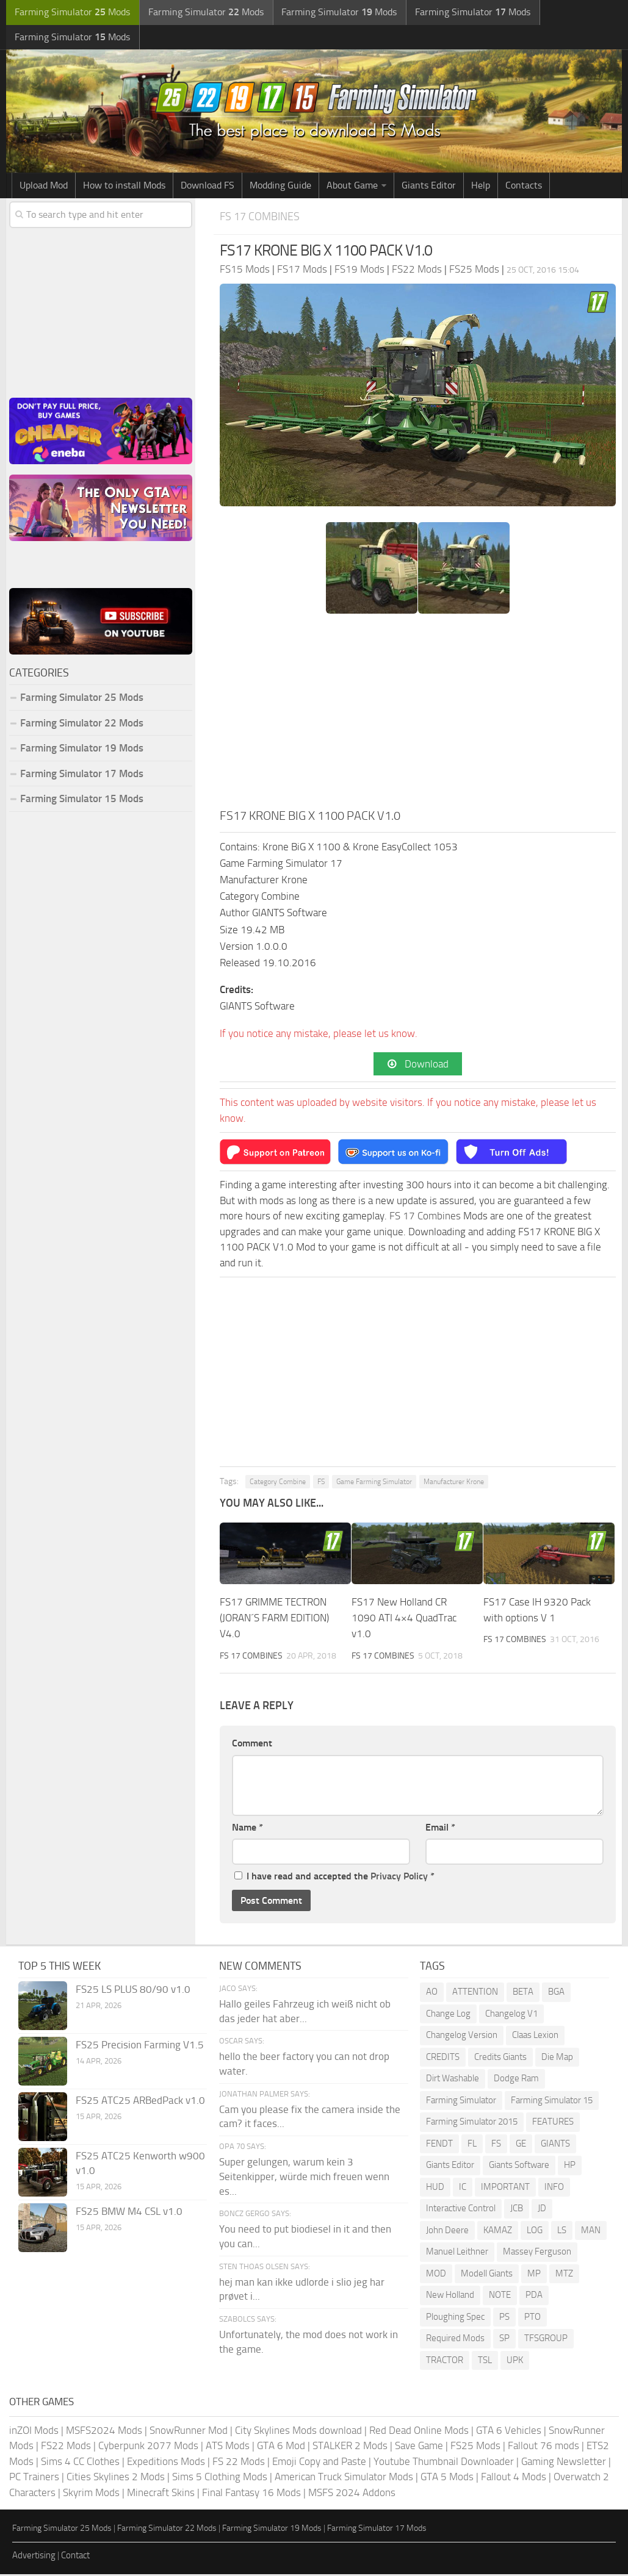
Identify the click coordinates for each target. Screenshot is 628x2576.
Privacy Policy (399, 1878)
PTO (532, 2317)
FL (472, 2144)
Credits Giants (500, 2058)
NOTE (500, 2296)
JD (542, 2210)
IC (462, 2188)
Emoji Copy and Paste (319, 2462)
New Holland (450, 2296)
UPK (515, 2361)
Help (480, 187)
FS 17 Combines (262, 218)
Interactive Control (461, 2210)
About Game (352, 187)
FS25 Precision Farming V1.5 (140, 2046)
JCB (516, 2210)
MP (534, 2274)
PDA (534, 2296)
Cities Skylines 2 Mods (116, 2478)
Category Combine (278, 1484)
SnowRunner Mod (189, 2431)
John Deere (447, 2231)
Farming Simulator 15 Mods (81, 800)
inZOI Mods (34, 2431)
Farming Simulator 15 (552, 2101)
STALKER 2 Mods (350, 2447)
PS (504, 2317)
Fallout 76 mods (543, 2447)
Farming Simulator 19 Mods (81, 750)
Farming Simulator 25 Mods (81, 699)
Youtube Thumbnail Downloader (444, 2462)
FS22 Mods (66, 2447)
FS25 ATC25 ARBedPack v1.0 (140, 2102)
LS (561, 2231)
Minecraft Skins (161, 2494)
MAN (591, 2231)
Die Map (557, 2058)
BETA (523, 1993)
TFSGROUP (546, 2339)
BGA (556, 1993)
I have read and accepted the (334, 1878)
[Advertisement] (418, 716)
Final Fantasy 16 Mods (251, 2494)
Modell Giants (487, 2274)
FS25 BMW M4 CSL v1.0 (129, 2213)
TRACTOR (444, 2361)
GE (521, 2144)
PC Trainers (34, 2478)
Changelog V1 (511, 2014)
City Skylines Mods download (298, 2431)
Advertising (34, 2556)
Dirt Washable (452, 2080)
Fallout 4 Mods (513, 2478)
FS (321, 1484)
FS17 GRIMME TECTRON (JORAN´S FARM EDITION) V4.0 (274, 1619)
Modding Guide (280, 187)
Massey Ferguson (537, 2253)
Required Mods (455, 2339)
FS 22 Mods (238, 2462)
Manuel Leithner (457, 2253)
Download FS (207, 187)
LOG (535, 2231)
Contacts (523, 187)
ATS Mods (228, 2447)
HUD (435, 2188)
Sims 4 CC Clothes (80, 2462)
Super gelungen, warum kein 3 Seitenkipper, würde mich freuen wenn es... (304, 2178)
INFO (554, 2188)
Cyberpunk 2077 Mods (148, 2447)
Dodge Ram (516, 2080)
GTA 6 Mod (281, 2447)
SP (504, 2339)
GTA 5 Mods (447, 2478)
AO (432, 1993)
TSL (485, 2361)
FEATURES (553, 2123)
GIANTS (555, 2144)
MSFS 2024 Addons (351, 2494)
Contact (75, 2556)
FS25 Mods (475, 2447)
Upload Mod (44, 187)
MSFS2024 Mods (104, 2431)
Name (247, 1828)
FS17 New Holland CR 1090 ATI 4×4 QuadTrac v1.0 (404, 1619)
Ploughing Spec (455, 2317)
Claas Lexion (535, 2036)
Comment (252, 1745)
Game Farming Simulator (374, 1484)
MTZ (564, 2274)
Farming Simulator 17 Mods (81, 775)
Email (440, 1828)
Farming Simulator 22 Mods (81, 724)
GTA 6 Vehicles (508, 2431)
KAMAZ (497, 2231)
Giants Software (519, 2166)
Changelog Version (461, 2036)
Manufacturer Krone (454, 1484)
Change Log (448, 2014)
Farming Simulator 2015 (472, 2123)
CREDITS (443, 2058)
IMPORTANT (505, 2188)
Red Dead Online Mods (419, 2431)
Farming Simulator (461, 2101)
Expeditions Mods (166, 2462)
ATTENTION (475, 1993)
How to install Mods (124, 187)
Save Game (419, 2447)
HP (570, 2166)
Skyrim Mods (91, 2494)
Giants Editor (429, 187)
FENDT (439, 2144)
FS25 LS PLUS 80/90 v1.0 (133, 1991)
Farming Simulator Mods (71, 12)
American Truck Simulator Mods (344, 2478)
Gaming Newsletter (563, 2462)
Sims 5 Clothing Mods (219, 2478)
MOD (436, 2274)
